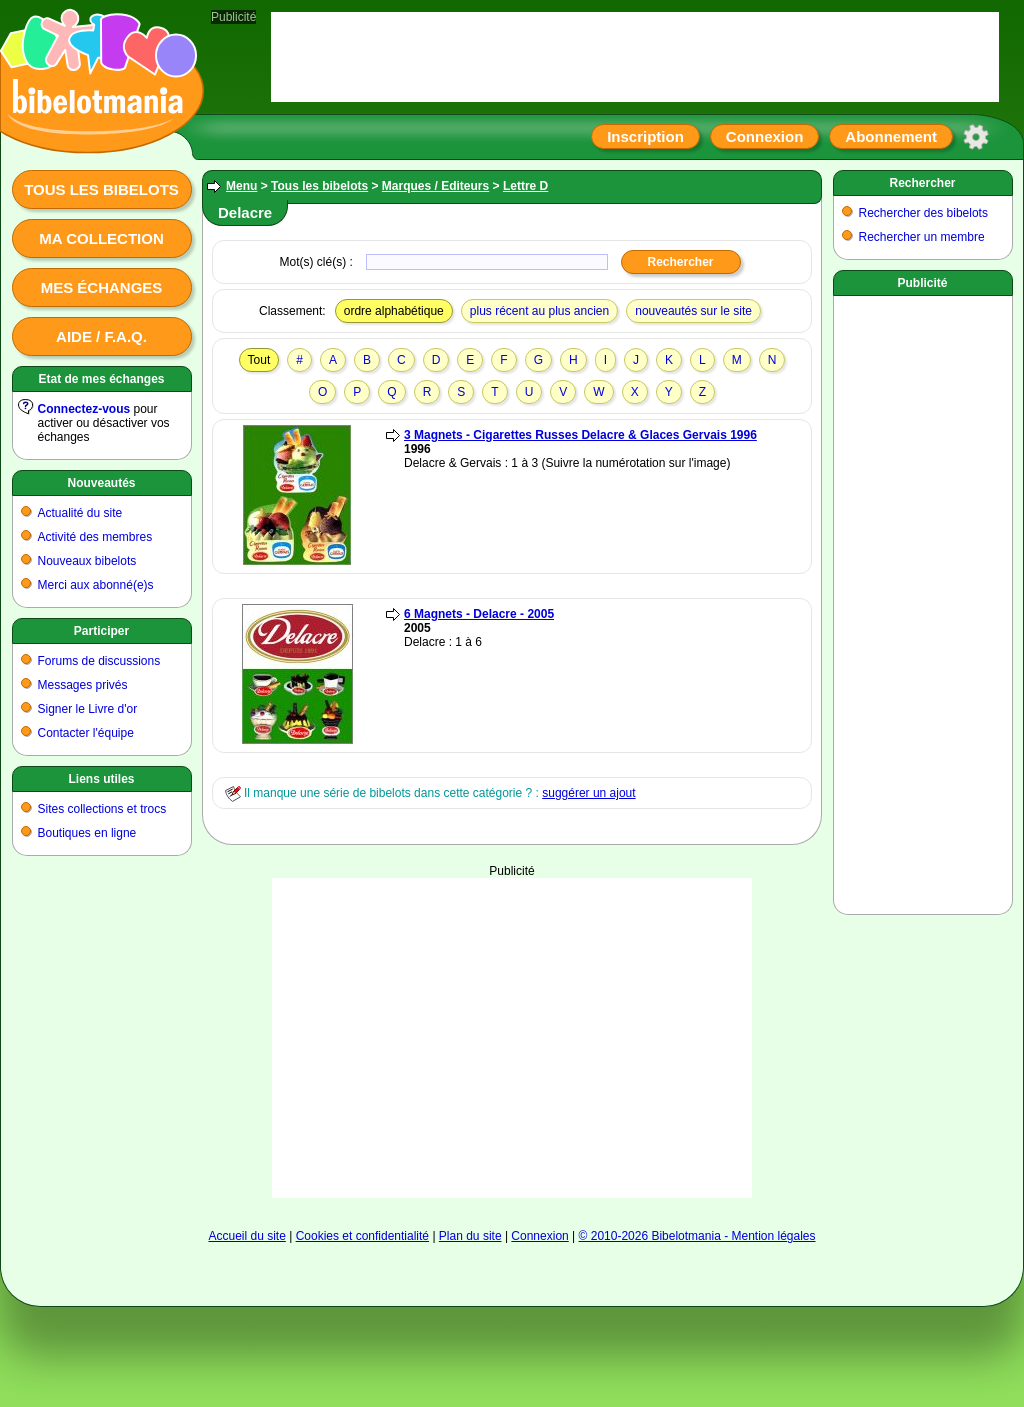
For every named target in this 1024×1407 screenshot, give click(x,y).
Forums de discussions (99, 661)
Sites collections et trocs (102, 809)
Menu (241, 186)
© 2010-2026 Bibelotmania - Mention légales (697, 1236)
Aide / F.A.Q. (101, 336)
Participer (101, 631)
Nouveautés (101, 483)
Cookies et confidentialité (362, 1236)
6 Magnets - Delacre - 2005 (479, 614)
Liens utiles (101, 779)
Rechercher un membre (922, 237)
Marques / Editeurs (435, 186)
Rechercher (922, 183)
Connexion (765, 136)
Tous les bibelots (101, 189)
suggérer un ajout (588, 793)
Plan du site (470, 1236)
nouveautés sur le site (693, 311)
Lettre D (525, 186)
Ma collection (101, 238)
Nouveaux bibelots (87, 561)
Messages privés (83, 685)
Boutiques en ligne (87, 833)
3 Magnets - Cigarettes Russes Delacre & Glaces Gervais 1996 (580, 435)
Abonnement (891, 136)
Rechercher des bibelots (923, 213)
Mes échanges (102, 287)
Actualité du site (80, 513)
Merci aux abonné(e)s (96, 585)
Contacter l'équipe (86, 733)
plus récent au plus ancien (539, 311)
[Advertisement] (512, 1018)
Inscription (645, 136)
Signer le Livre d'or (88, 709)
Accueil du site (246, 1236)
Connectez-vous (84, 409)
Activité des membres (95, 537)
